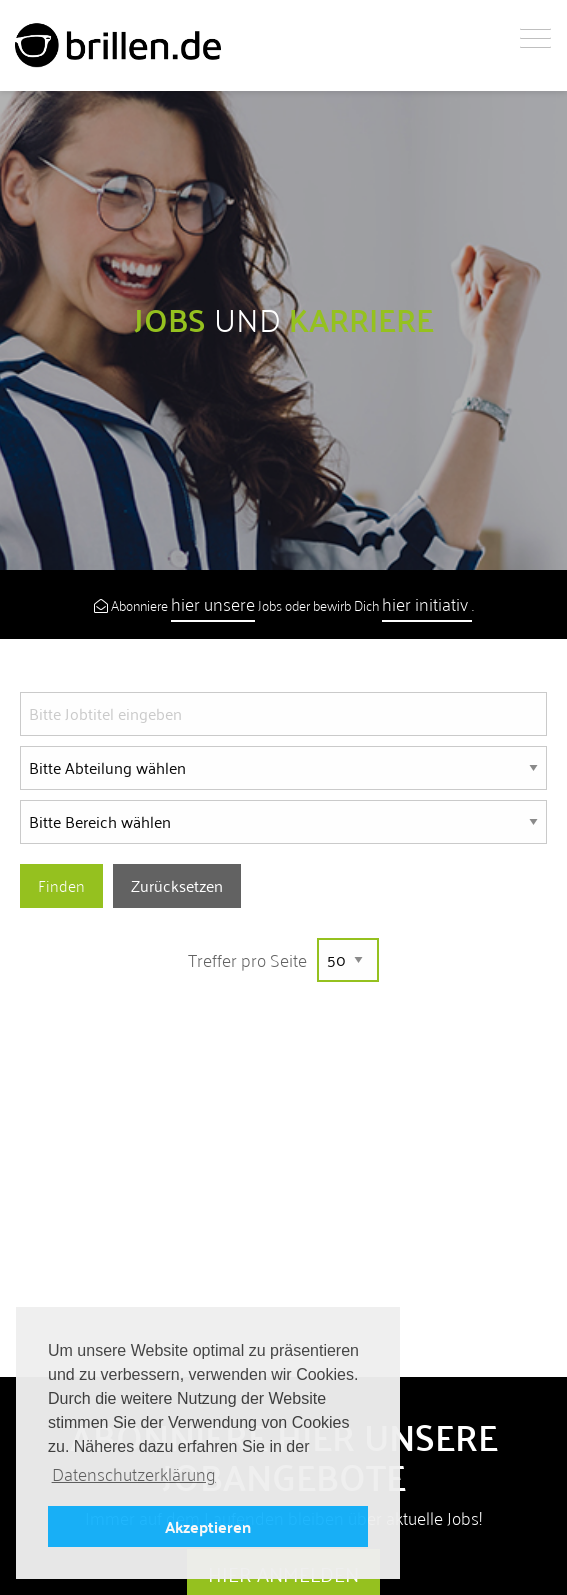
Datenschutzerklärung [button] (134, 1474)
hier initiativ (427, 603)
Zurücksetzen (177, 885)
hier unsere (213, 603)
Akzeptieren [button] (208, 1526)
